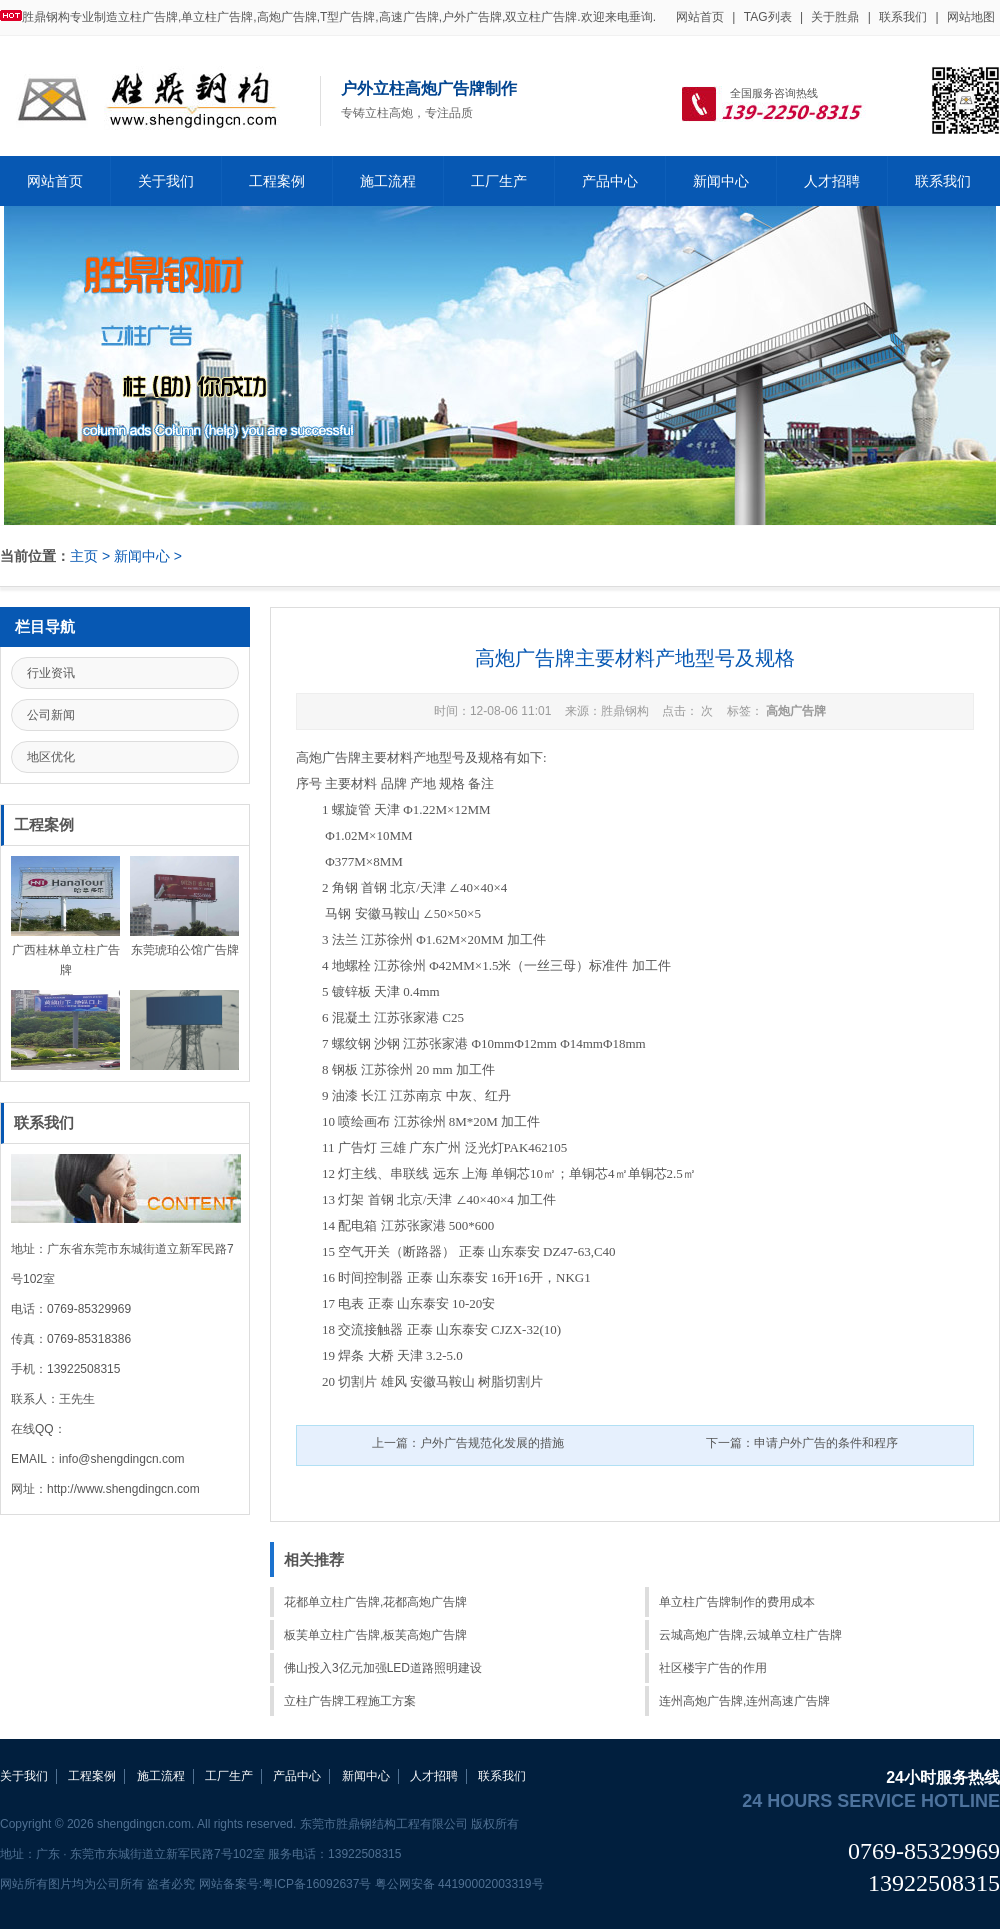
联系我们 (903, 17)
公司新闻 (51, 715)
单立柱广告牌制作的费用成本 (737, 1602)
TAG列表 (768, 17)
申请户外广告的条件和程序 (826, 1443)
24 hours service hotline (871, 1801)
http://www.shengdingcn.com (123, 1489)
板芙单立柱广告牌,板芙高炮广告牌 (375, 1635)
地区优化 (51, 757)
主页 (84, 556)
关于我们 (166, 181)
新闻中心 (721, 181)
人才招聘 (832, 181)
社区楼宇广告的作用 (713, 1668)
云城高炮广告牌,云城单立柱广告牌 (750, 1635)
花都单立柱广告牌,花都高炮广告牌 (375, 1602)
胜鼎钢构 (625, 711)
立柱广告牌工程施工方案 (350, 1701)
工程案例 (277, 181)
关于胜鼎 (835, 17)
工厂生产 (499, 181)
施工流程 (388, 181)
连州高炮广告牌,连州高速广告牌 (744, 1701)
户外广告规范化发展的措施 (492, 1443)
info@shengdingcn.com (122, 1459)
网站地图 (971, 17)
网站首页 (700, 17)
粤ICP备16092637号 (316, 1884)
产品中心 (610, 181)
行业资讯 (51, 673)
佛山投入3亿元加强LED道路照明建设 (383, 1668)
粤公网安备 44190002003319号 (459, 1884)
